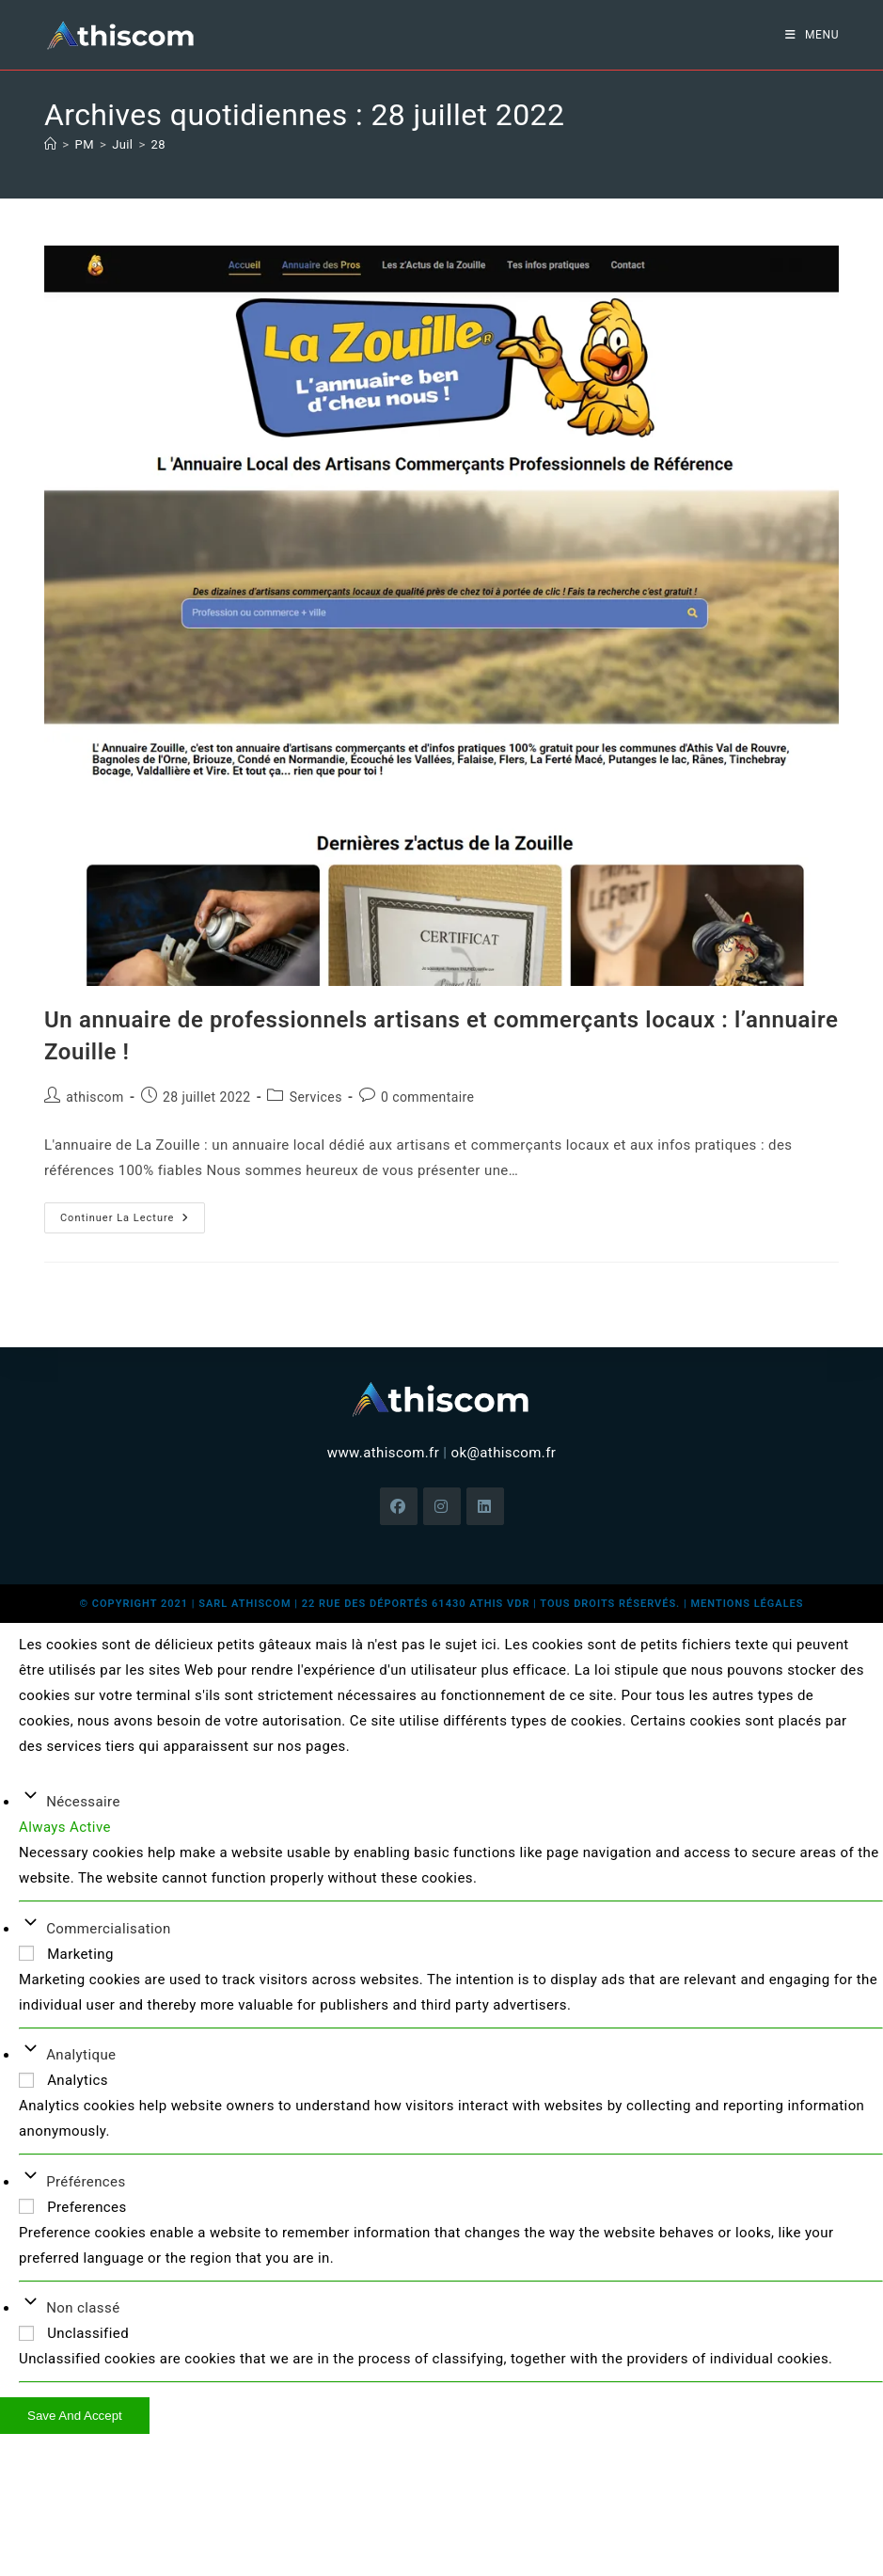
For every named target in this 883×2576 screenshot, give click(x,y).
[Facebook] (399, 1506)
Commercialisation (108, 1928)
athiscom (94, 1097)
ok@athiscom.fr (503, 1452)
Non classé (82, 2307)
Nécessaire (83, 1801)
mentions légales (746, 1604)
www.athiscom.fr (383, 1452)
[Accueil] (50, 144)
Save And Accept (74, 2416)
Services (316, 1097)
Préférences (85, 2181)
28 (158, 144)
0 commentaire (427, 1097)
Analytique (81, 2054)
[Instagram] (442, 1506)
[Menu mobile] (812, 34)
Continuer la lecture (132, 1213)
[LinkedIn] (485, 1506)
